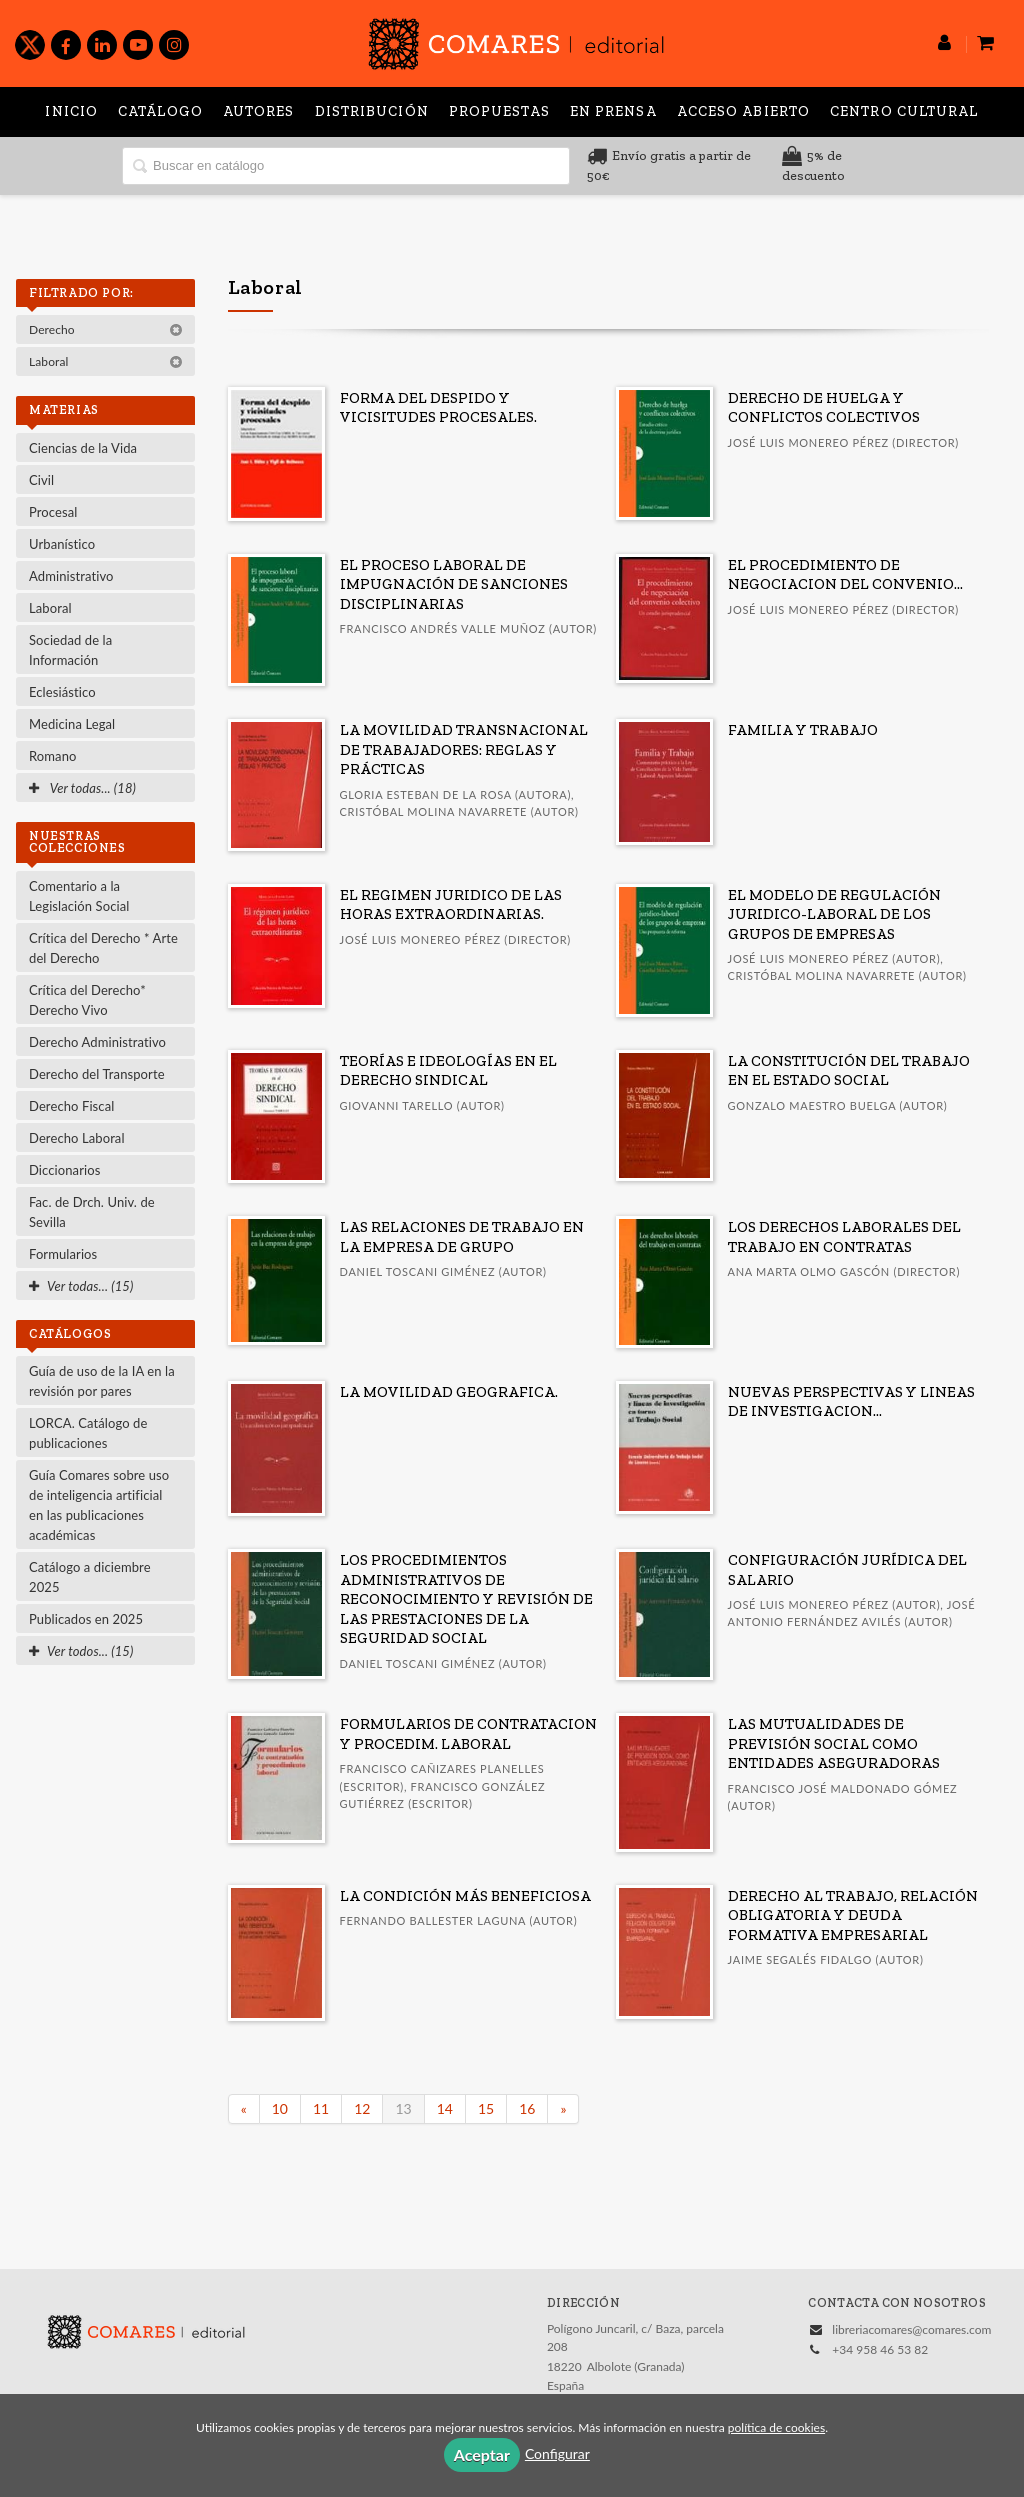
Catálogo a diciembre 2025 (90, 1577)
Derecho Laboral (77, 1138)
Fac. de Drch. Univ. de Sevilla (92, 1212)
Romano (52, 756)
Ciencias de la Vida (83, 448)
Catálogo (160, 111)
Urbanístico (62, 544)
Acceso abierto (743, 111)
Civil (41, 480)
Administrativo (71, 576)
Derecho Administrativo (97, 1042)
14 (445, 2108)
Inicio (71, 111)
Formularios (63, 1254)
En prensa (613, 111)
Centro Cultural (904, 111)
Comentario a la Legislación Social (79, 896)
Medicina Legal (72, 724)
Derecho (106, 329)
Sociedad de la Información (70, 650)
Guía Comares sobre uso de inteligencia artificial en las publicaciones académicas (99, 1505)
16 (527, 2108)
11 (321, 2108)
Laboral (106, 361)
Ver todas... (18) (82, 788)
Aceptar (482, 2454)
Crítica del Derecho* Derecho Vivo (87, 1000)
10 (280, 2108)
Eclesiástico (62, 692)
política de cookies (776, 2427)
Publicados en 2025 (86, 1619)
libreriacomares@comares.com (911, 2329)
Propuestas (499, 111)
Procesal (53, 512)
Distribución (372, 111)
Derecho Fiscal (71, 1106)
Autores (259, 111)
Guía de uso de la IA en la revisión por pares (102, 1381)
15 (486, 2108)
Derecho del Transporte (97, 1074)
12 (362, 2108)
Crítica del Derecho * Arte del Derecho (103, 948)
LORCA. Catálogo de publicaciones (88, 1433)
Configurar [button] (557, 2453)
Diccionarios (64, 1170)
